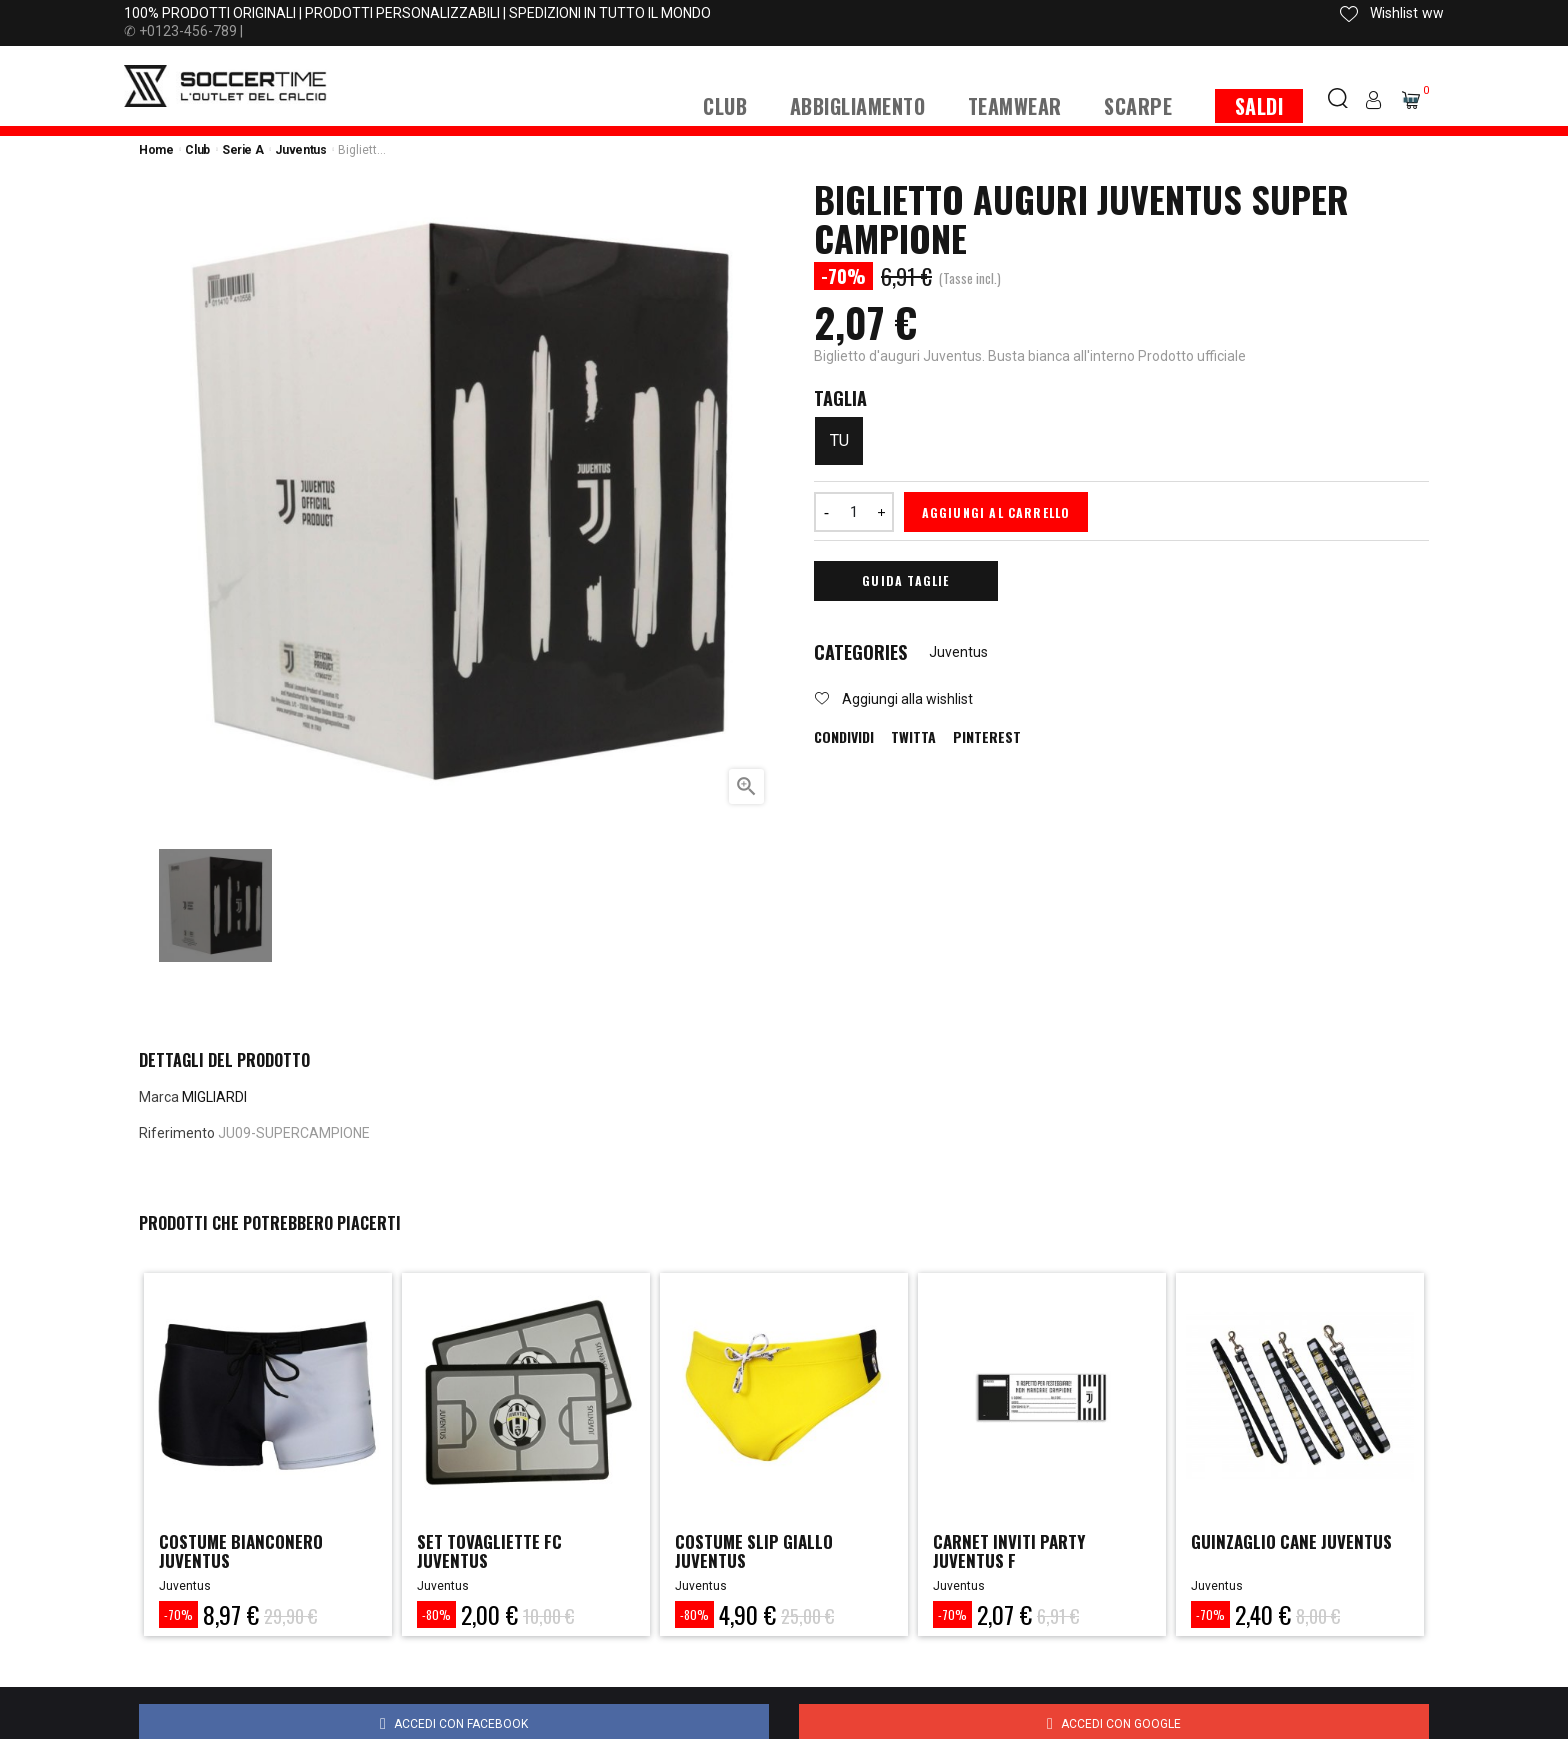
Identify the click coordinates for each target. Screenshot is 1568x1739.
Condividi (844, 737)
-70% (178, 1614)
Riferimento (177, 1133)
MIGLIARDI (214, 1097)
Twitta (913, 737)
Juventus (958, 652)
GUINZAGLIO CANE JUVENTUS (1298, 1542)
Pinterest (987, 737)
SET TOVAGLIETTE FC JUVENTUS (494, 1552)
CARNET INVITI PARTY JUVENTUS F (1014, 1552)
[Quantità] (854, 512)
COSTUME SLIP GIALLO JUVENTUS (759, 1552)
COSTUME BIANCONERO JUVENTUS (247, 1552)
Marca (159, 1097)
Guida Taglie (905, 580)
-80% (436, 1614)
